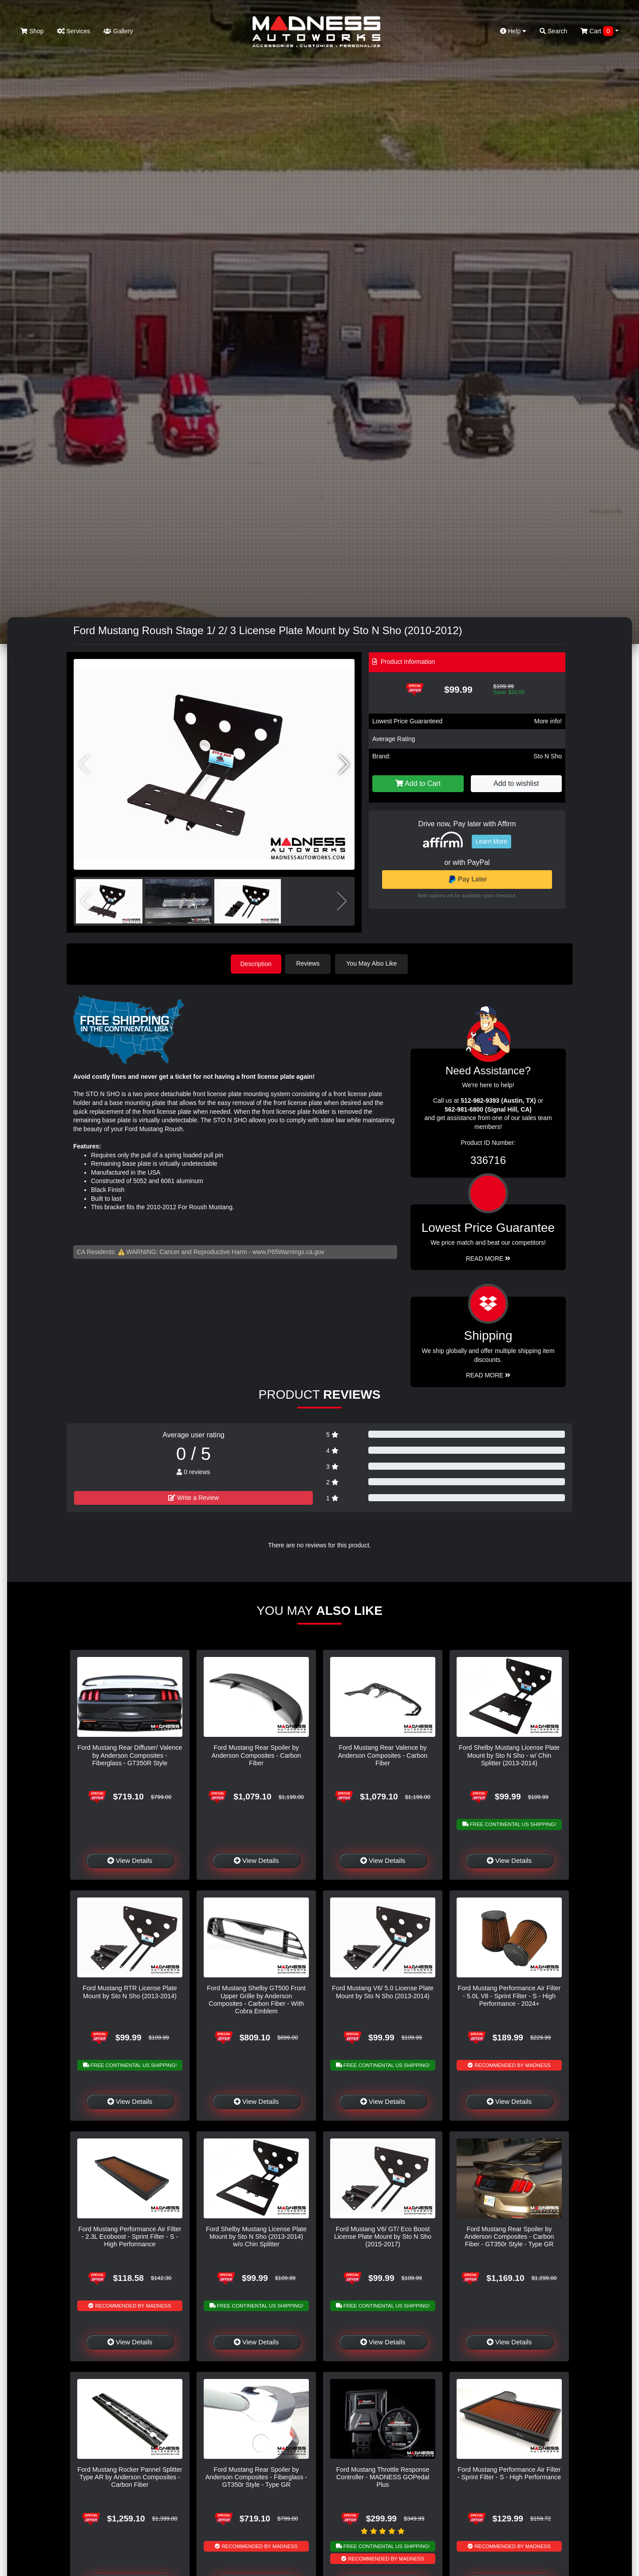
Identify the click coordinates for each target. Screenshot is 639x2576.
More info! (548, 721)
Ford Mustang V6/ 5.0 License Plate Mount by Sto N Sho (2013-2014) (383, 1991)
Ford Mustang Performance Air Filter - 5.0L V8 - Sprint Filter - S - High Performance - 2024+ (509, 1995)
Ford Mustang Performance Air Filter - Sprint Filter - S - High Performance (509, 2472)
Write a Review (193, 1497)
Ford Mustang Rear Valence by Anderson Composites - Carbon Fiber (383, 1755)
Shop (32, 31)
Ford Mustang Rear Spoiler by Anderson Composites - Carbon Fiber (256, 1755)
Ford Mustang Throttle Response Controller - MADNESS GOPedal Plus (382, 2476)
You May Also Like (373, 963)
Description (256, 963)
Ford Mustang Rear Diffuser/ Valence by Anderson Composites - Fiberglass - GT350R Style (129, 1755)
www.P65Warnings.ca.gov (288, 1250)
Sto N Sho (547, 756)
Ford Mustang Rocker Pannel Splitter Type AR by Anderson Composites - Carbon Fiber (130, 2476)
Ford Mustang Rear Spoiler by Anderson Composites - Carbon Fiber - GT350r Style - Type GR (509, 2236)
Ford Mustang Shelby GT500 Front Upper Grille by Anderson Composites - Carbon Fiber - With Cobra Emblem (256, 1999)
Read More (488, 1257)
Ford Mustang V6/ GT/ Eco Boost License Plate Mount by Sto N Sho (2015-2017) (382, 2236)
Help (513, 31)
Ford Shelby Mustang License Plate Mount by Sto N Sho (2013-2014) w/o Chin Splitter (256, 2236)
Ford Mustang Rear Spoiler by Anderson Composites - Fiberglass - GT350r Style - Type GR (256, 2476)
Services (74, 31)
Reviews (310, 963)
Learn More (492, 841)
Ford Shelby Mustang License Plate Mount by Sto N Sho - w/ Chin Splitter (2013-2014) (509, 1755)
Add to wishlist (516, 783)
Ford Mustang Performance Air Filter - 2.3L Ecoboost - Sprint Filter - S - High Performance (130, 2236)
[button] (344, 764)
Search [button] (553, 31)
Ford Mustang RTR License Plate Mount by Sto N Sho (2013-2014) (130, 1991)
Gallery (118, 31)
